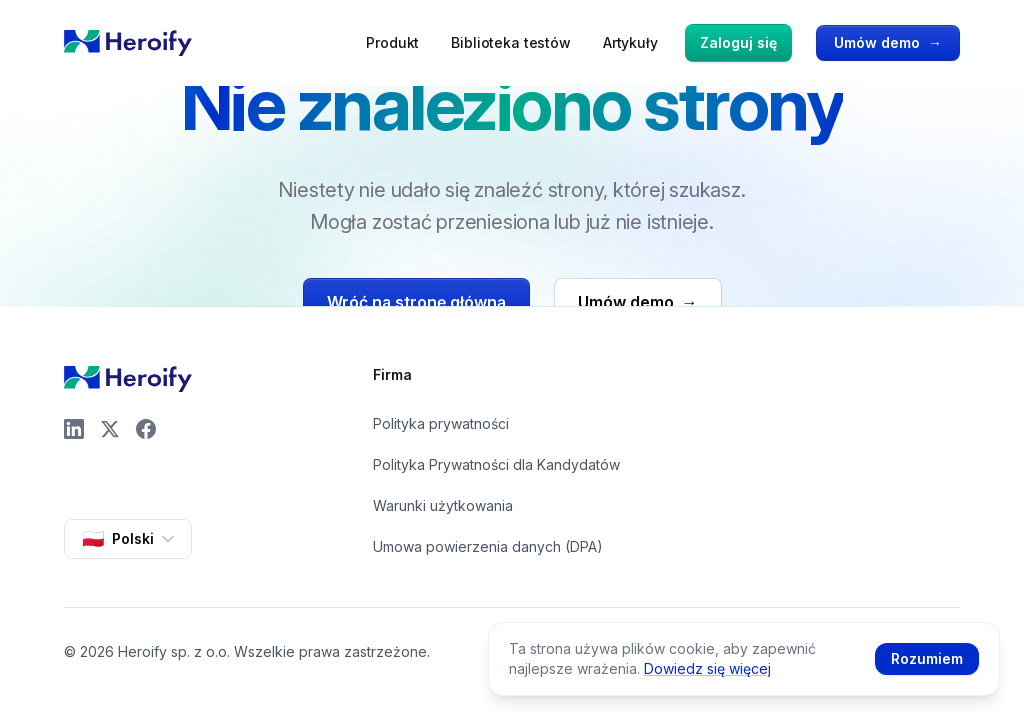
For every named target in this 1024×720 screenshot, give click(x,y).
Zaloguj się (738, 42)
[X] (110, 429)
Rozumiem (927, 658)
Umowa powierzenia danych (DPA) (488, 546)
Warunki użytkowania (443, 505)
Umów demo (888, 43)
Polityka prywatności (441, 423)
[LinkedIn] (74, 429)
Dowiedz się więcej (707, 668)
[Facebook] (146, 429)
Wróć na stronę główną (416, 302)
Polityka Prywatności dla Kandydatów (496, 464)
